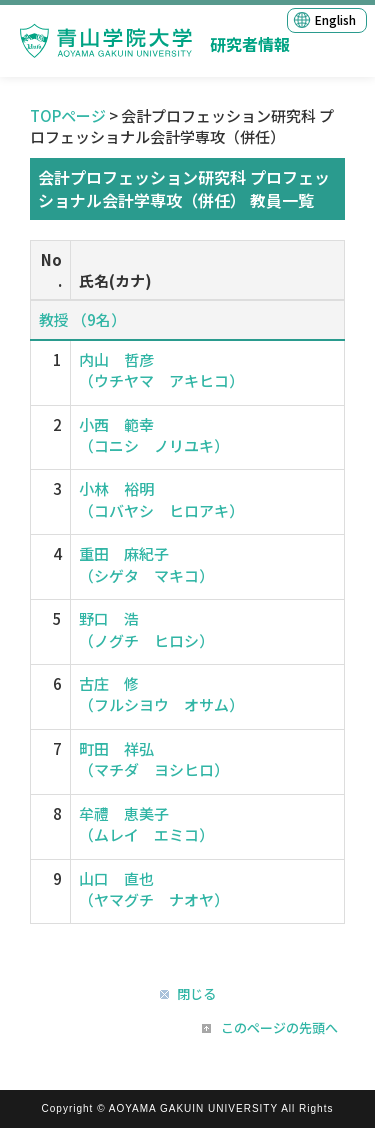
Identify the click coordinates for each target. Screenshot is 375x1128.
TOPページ (68, 115)
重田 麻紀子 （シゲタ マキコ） (146, 564)
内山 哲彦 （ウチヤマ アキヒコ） (161, 370)
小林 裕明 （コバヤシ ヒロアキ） (161, 499)
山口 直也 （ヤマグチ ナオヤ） (154, 889)
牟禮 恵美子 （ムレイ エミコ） (146, 824)
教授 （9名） (82, 319)
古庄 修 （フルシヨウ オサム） (161, 694)
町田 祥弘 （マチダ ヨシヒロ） (154, 759)
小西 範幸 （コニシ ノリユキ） (154, 435)
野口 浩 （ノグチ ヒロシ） (146, 629)
